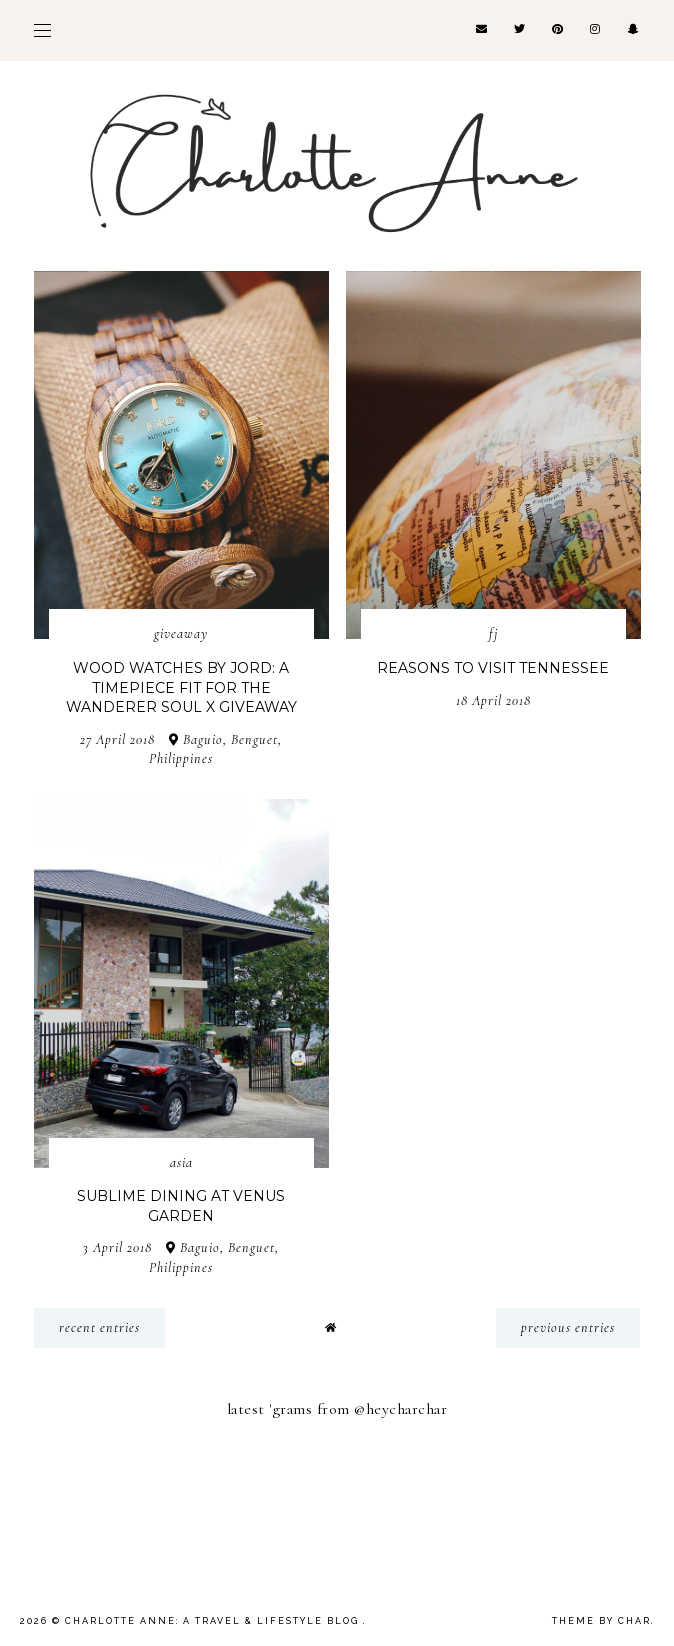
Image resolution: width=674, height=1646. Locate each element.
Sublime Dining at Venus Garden (181, 1206)
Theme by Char (601, 1621)
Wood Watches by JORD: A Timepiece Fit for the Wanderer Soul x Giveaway (181, 687)
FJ (493, 633)
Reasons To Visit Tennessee (493, 668)
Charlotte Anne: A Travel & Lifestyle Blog (214, 1621)
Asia (181, 1162)
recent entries (99, 1327)
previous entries (568, 1327)
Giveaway (181, 633)
